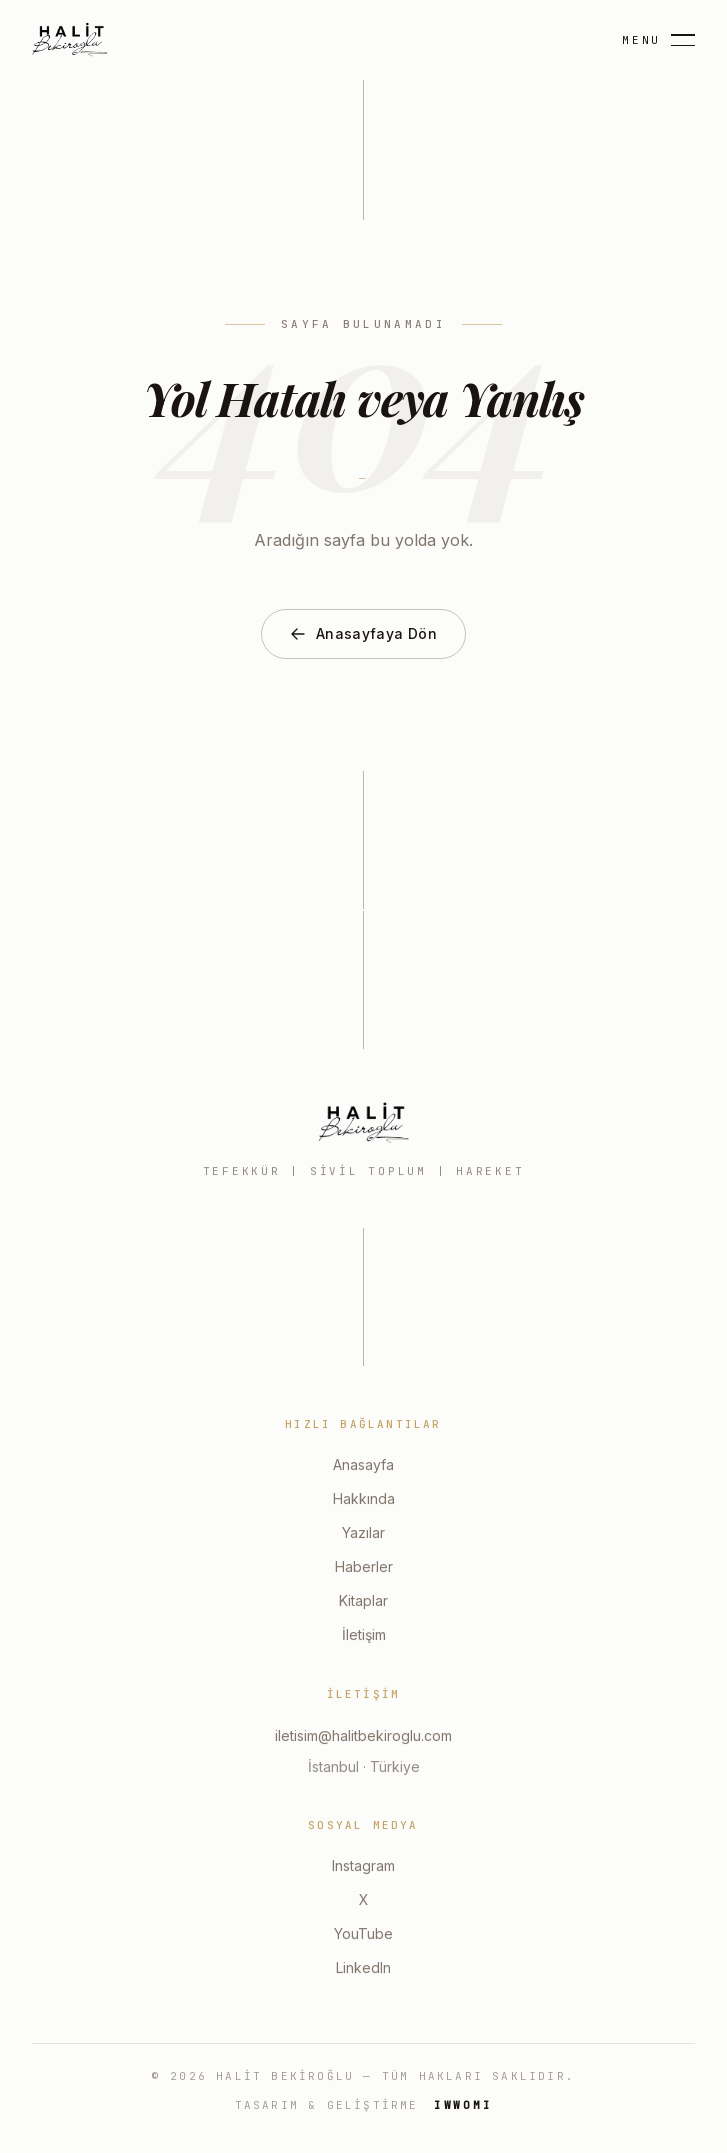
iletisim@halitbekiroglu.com (363, 1737)
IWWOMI (463, 2105)
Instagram (363, 1867)
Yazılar (363, 1534)
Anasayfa (363, 1466)
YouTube (363, 1935)
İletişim (364, 1636)
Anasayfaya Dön (363, 633)
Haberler (364, 1568)
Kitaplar (363, 1602)
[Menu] (658, 40)
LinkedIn (363, 1969)
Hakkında (364, 1500)
